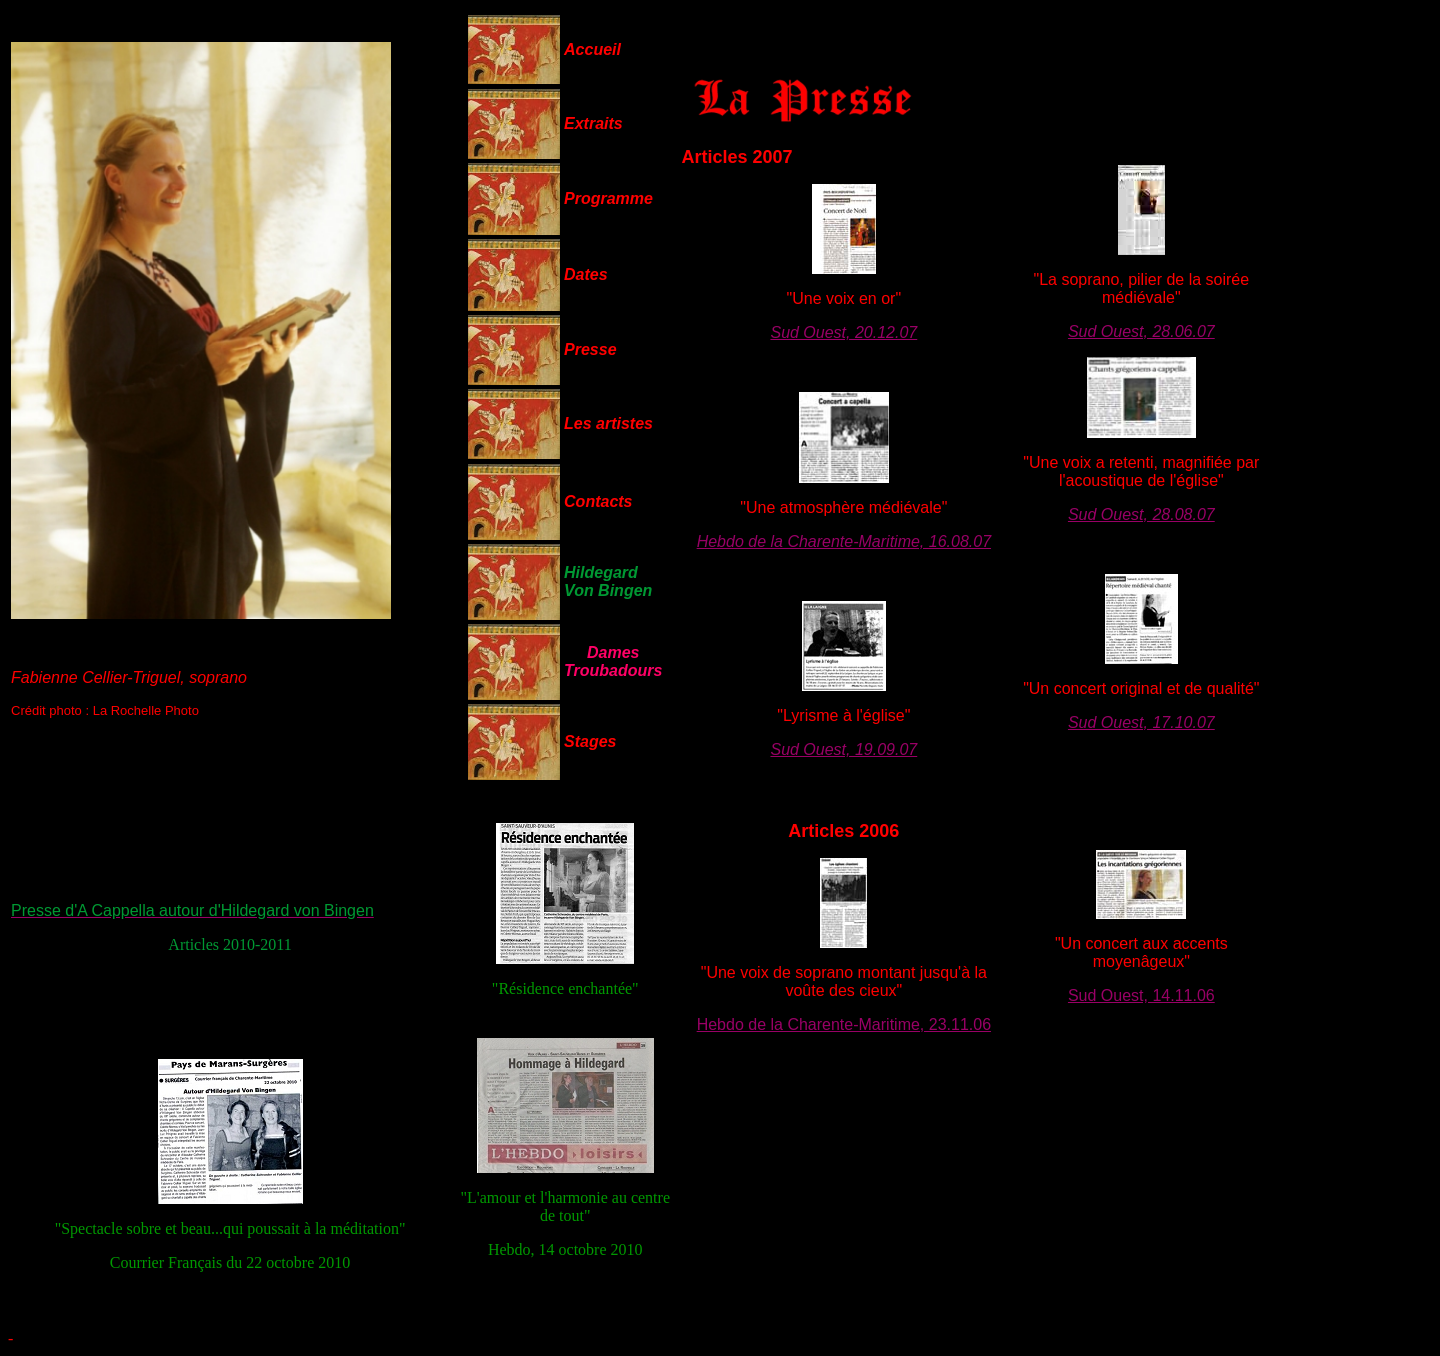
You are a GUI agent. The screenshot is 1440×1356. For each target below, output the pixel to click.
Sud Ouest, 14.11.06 (1141, 995)
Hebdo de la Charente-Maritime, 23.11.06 (844, 1024)
